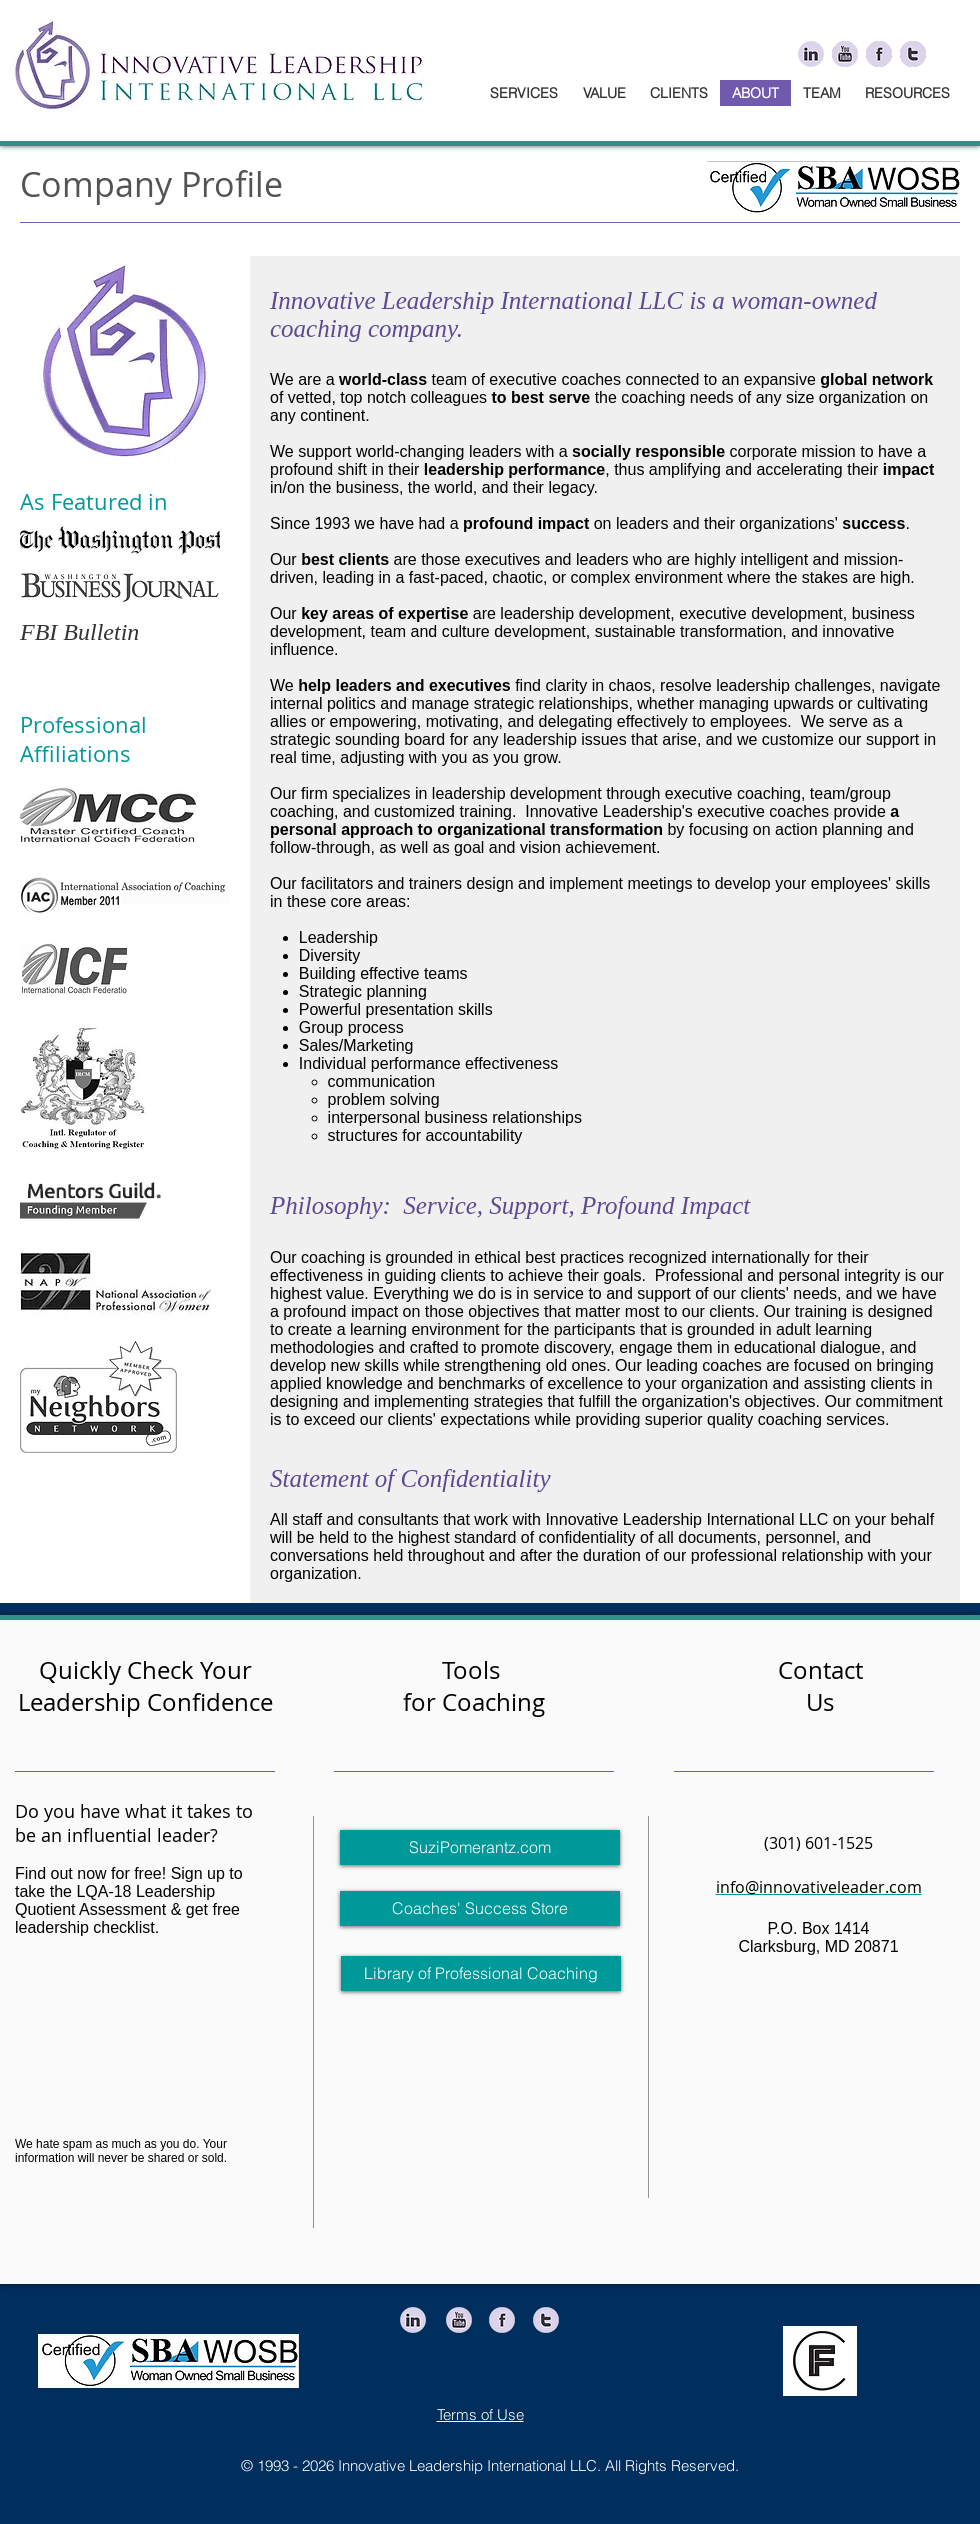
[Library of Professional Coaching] (481, 1973)
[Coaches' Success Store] (480, 1908)
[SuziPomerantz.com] (480, 1847)
